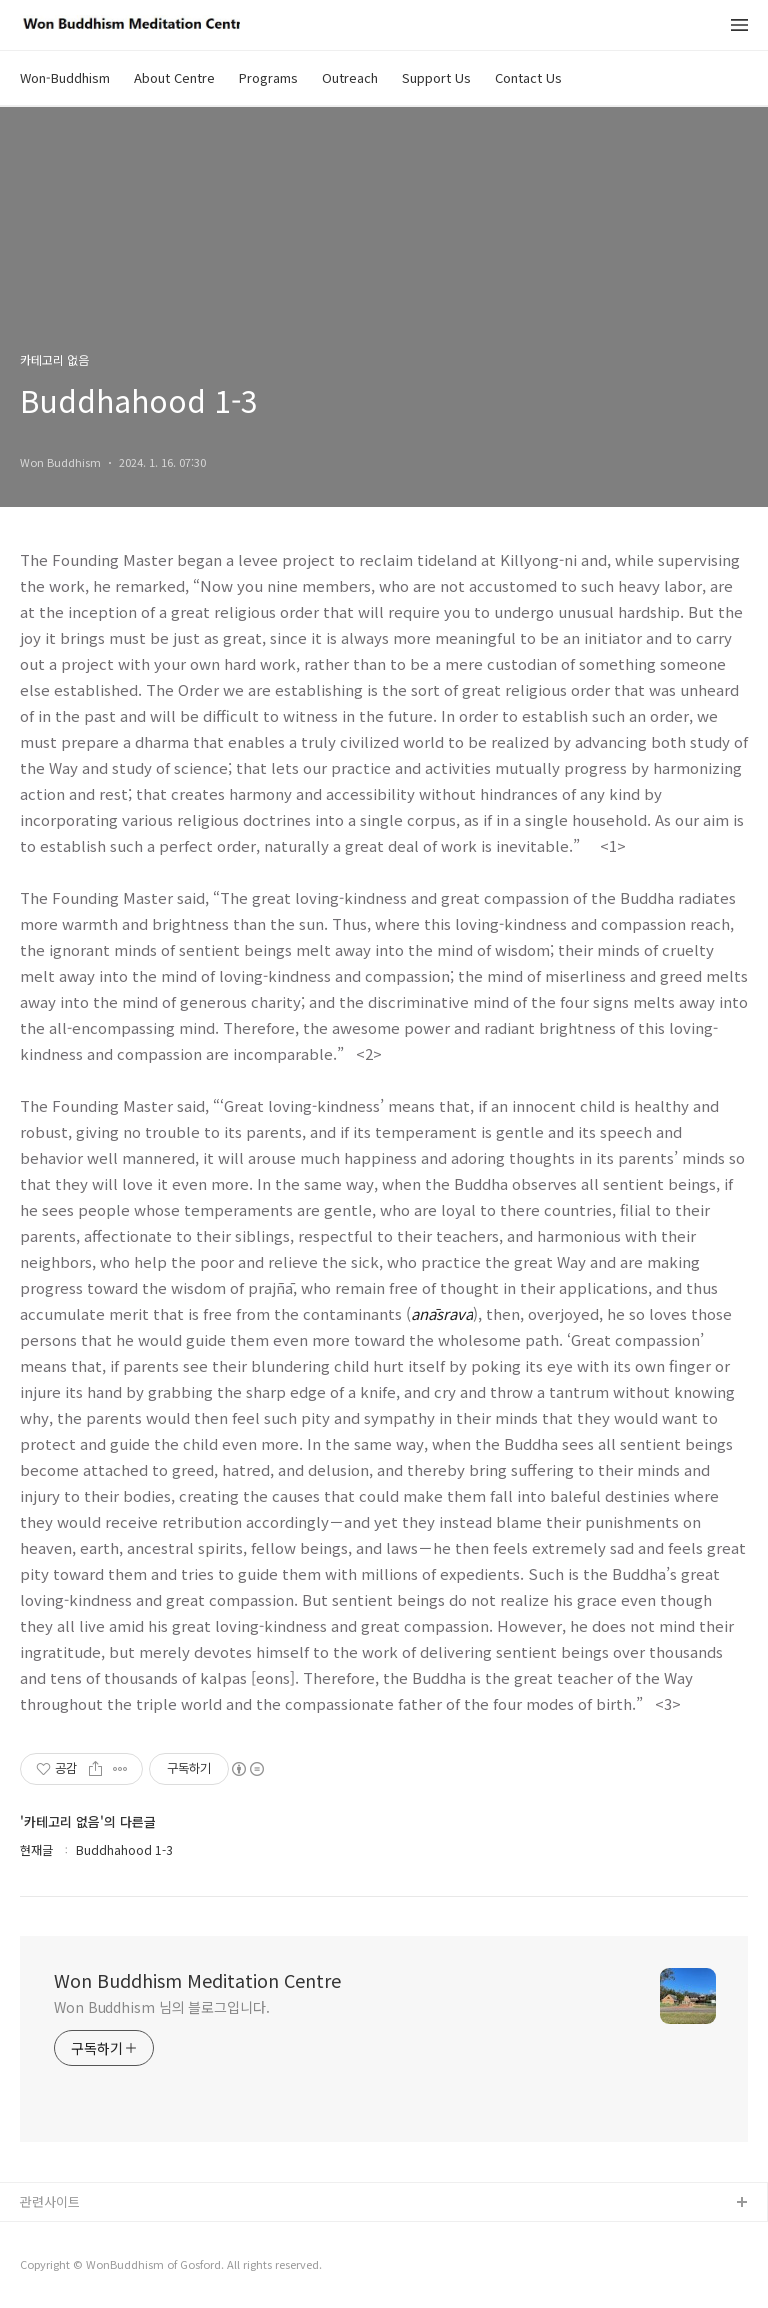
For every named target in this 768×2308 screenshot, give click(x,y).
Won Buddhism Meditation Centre (197, 1980)
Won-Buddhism (65, 77)
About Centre (174, 77)
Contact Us (528, 77)
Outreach (350, 77)
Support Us (436, 77)
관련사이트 (50, 2201)
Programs (268, 77)
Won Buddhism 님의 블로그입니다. (162, 2007)
